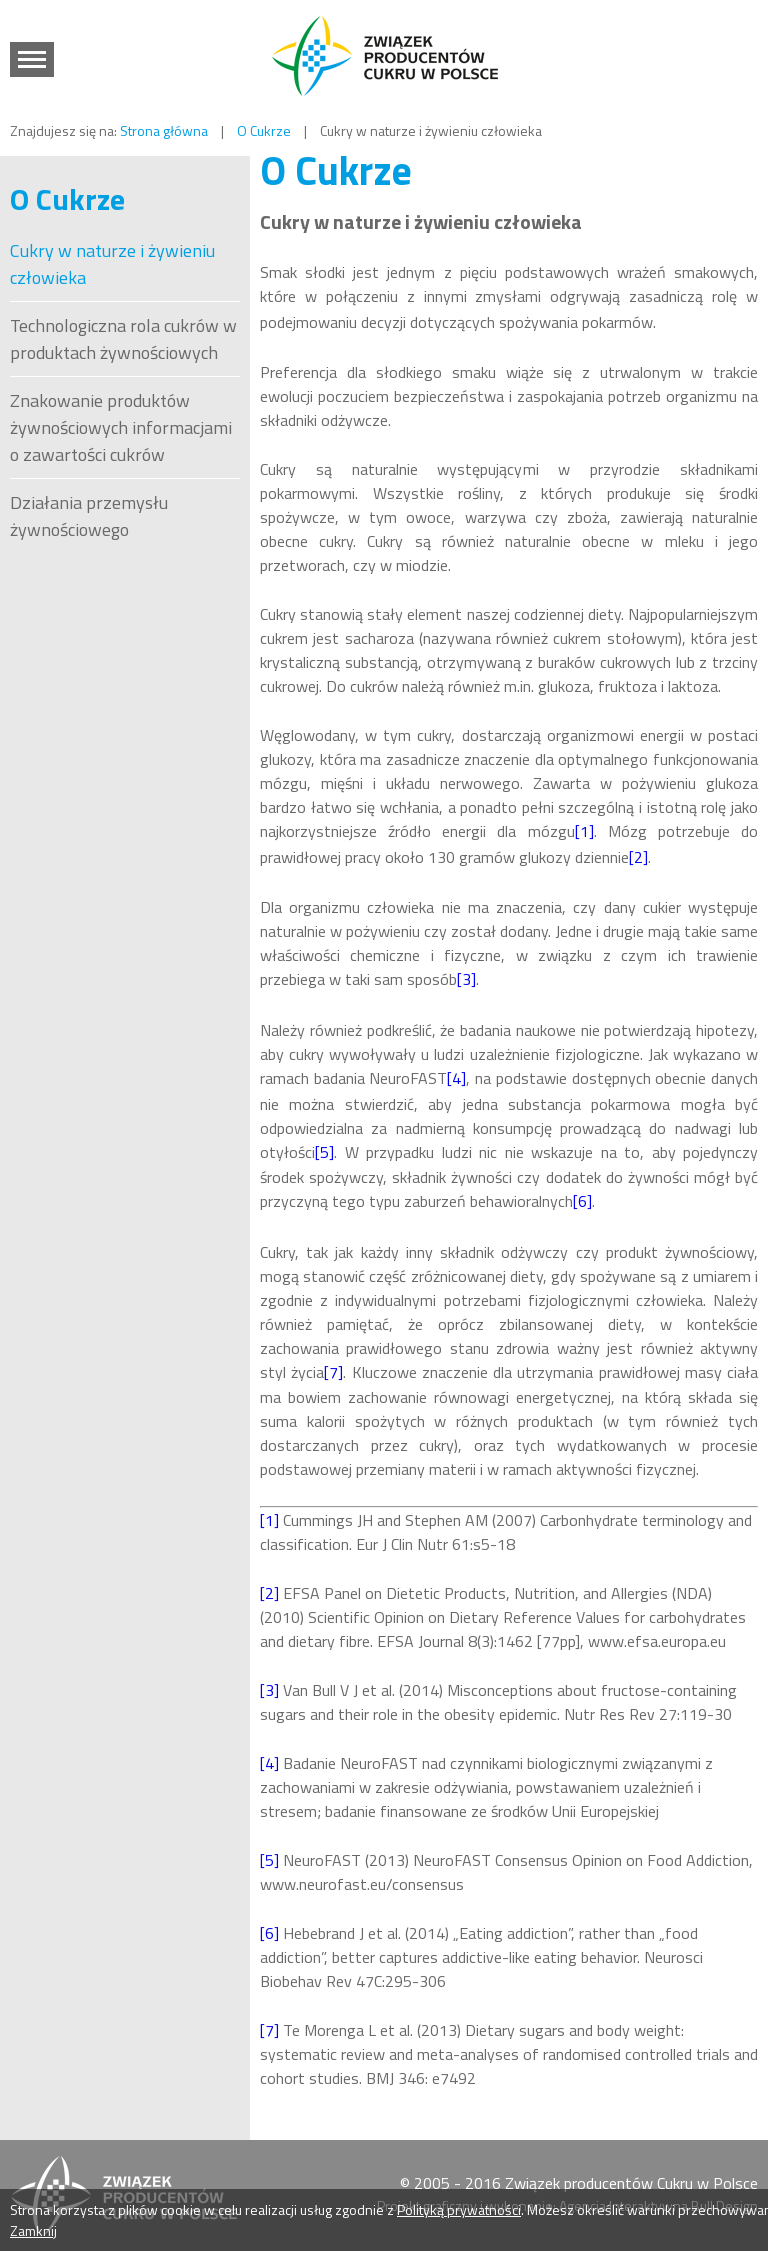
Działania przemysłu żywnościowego (89, 516)
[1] (584, 831)
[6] (582, 1201)
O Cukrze (264, 130)
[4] (456, 1078)
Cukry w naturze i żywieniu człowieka (112, 264)
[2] (638, 857)
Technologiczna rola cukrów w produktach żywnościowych (123, 339)
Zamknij (33, 2230)
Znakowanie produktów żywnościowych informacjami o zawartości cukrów (121, 427)
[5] (324, 1152)
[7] (333, 1372)
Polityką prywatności (459, 2209)
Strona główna (164, 130)
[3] (466, 979)
